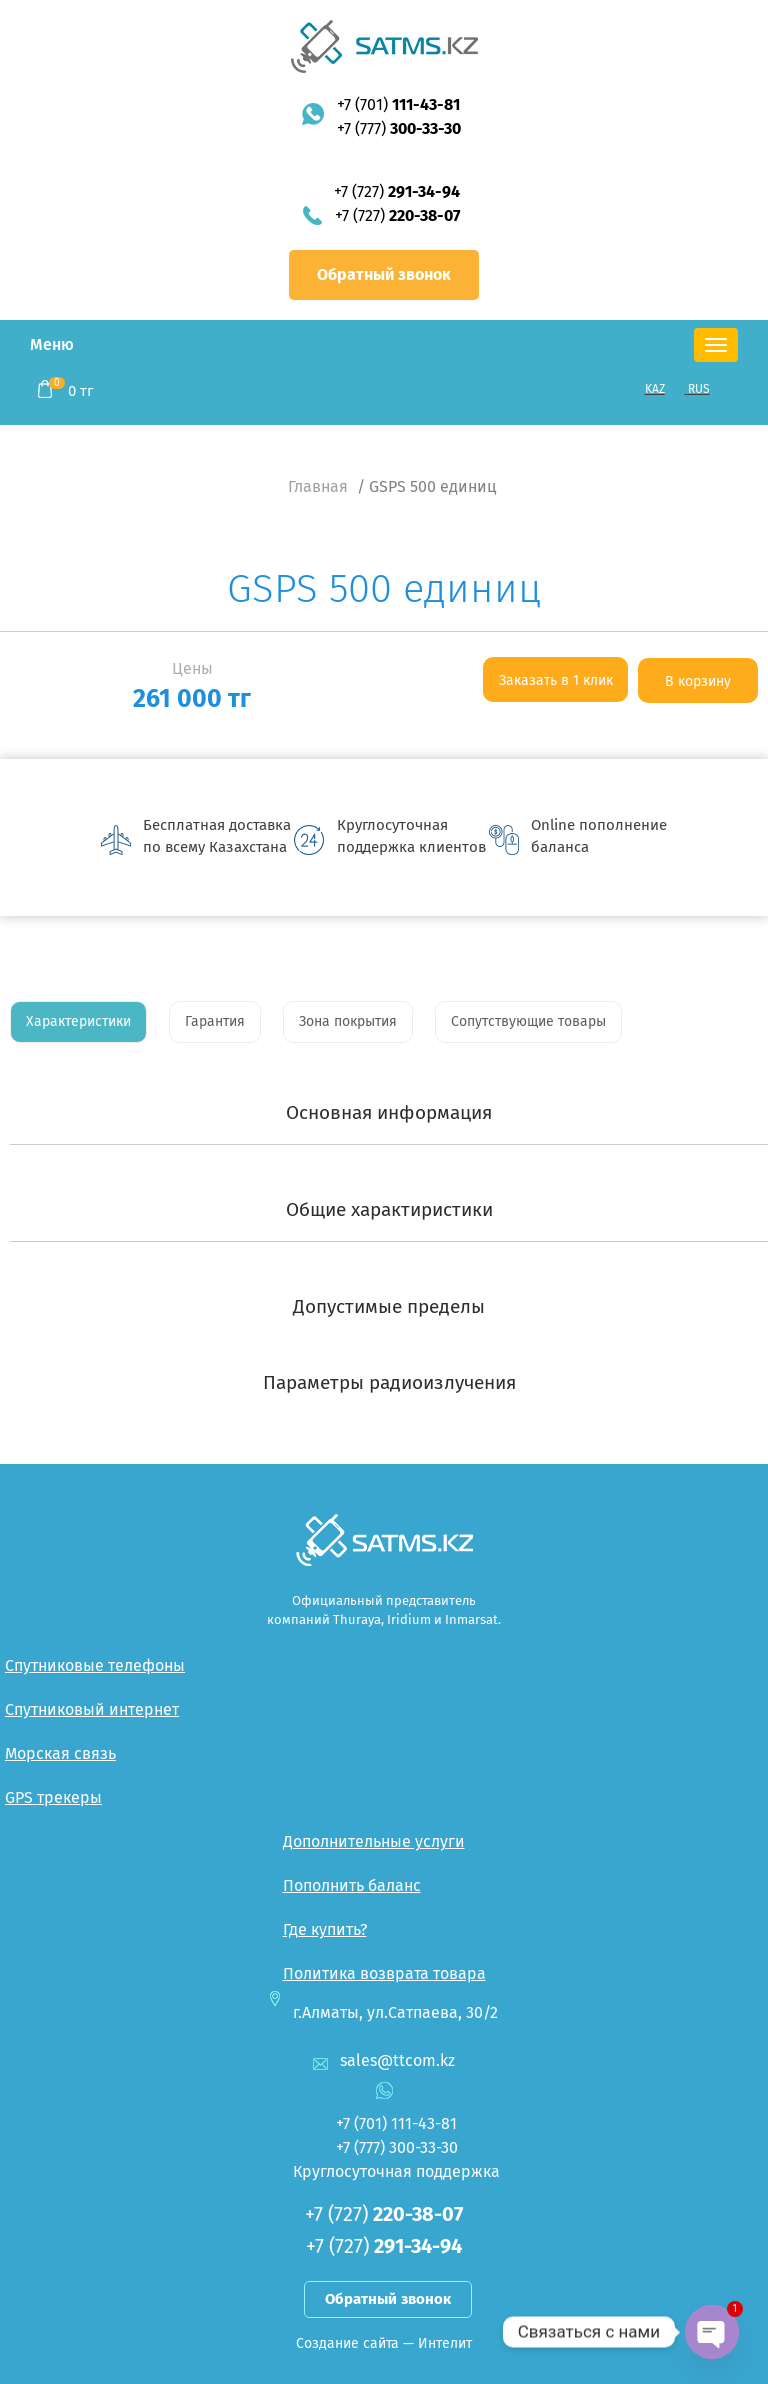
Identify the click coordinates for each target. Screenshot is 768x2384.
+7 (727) (397, 191)
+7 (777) (399, 128)
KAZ (655, 389)
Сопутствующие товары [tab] (528, 1021)
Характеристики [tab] (78, 1021)
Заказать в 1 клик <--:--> (556, 687)
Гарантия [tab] (215, 1021)
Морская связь (60, 1753)
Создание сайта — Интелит (384, 2343)
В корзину (698, 681)
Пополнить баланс (352, 1885)
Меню (52, 344)
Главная (318, 486)
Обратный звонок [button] (384, 274)
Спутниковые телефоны (95, 1665)
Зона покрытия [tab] (348, 1021)
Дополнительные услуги (374, 1841)
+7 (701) (398, 104)
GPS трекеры (53, 1797)
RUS (699, 389)
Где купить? (325, 1929)
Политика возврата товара (384, 1973)
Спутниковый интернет (92, 1709)
